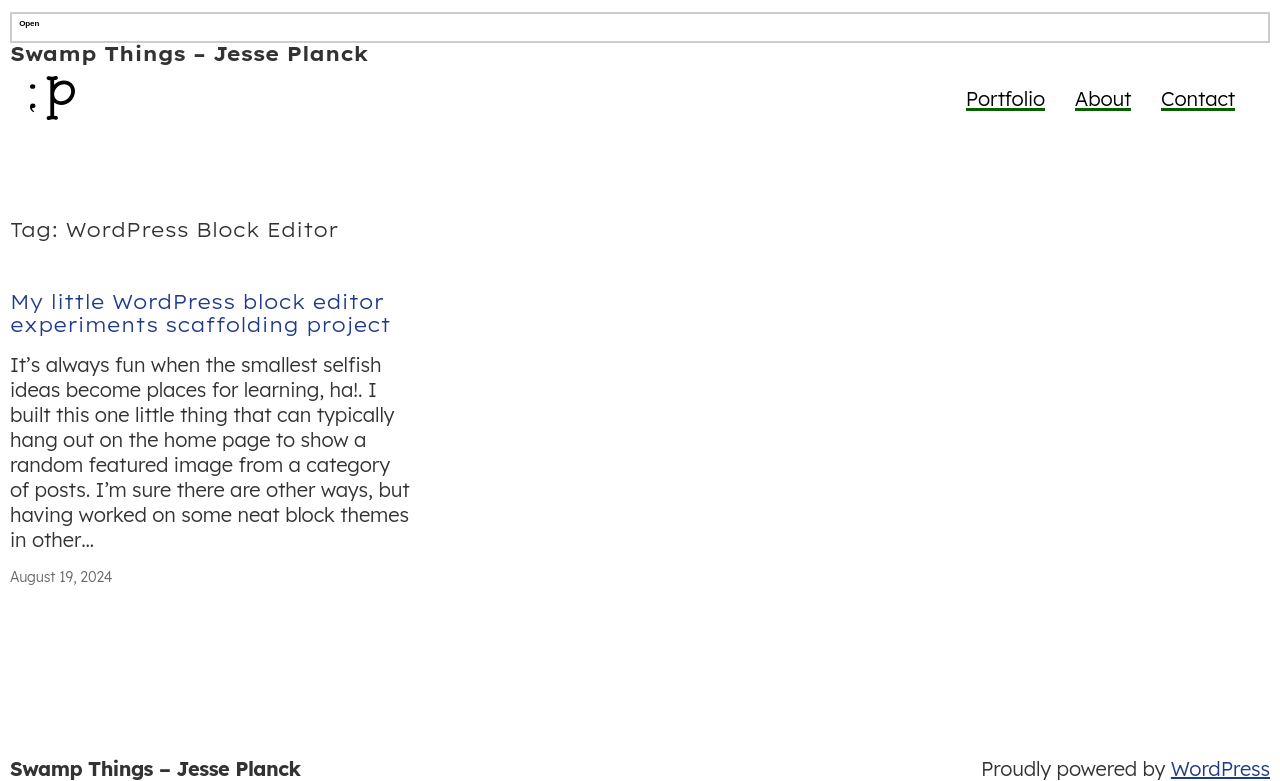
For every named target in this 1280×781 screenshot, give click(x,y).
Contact (1198, 98)
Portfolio (1005, 98)
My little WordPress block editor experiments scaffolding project (200, 313)
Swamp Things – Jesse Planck (189, 53)
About (1103, 98)
